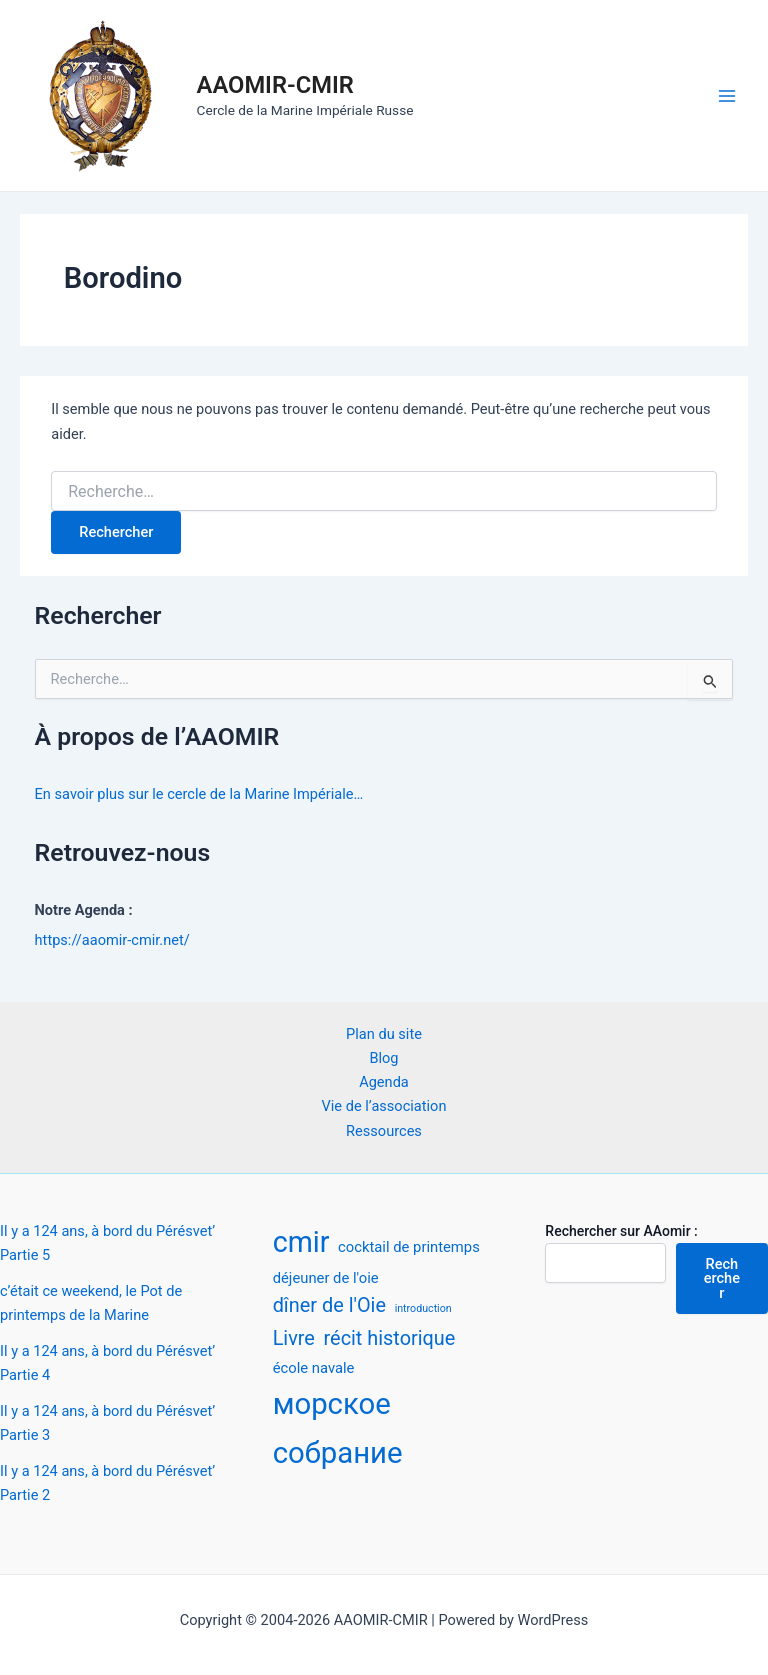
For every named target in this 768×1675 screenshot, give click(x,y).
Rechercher (722, 1278)
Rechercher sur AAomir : (621, 1231)
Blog (383, 1058)
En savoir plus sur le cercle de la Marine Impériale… (199, 794)
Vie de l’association (384, 1106)
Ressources (384, 1131)
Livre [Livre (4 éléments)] (294, 1338)
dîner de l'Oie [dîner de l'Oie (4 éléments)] (329, 1305)
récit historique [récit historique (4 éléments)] (390, 1338)
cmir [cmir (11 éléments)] (301, 1242)
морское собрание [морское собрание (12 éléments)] (338, 1428)
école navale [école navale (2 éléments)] (314, 1368)
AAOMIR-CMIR (275, 85)
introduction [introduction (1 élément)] (423, 1308)
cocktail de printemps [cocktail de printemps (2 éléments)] (409, 1247)
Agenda (384, 1082)
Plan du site (384, 1034)
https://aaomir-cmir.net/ (112, 940)
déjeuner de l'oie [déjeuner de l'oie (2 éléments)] (326, 1278)
